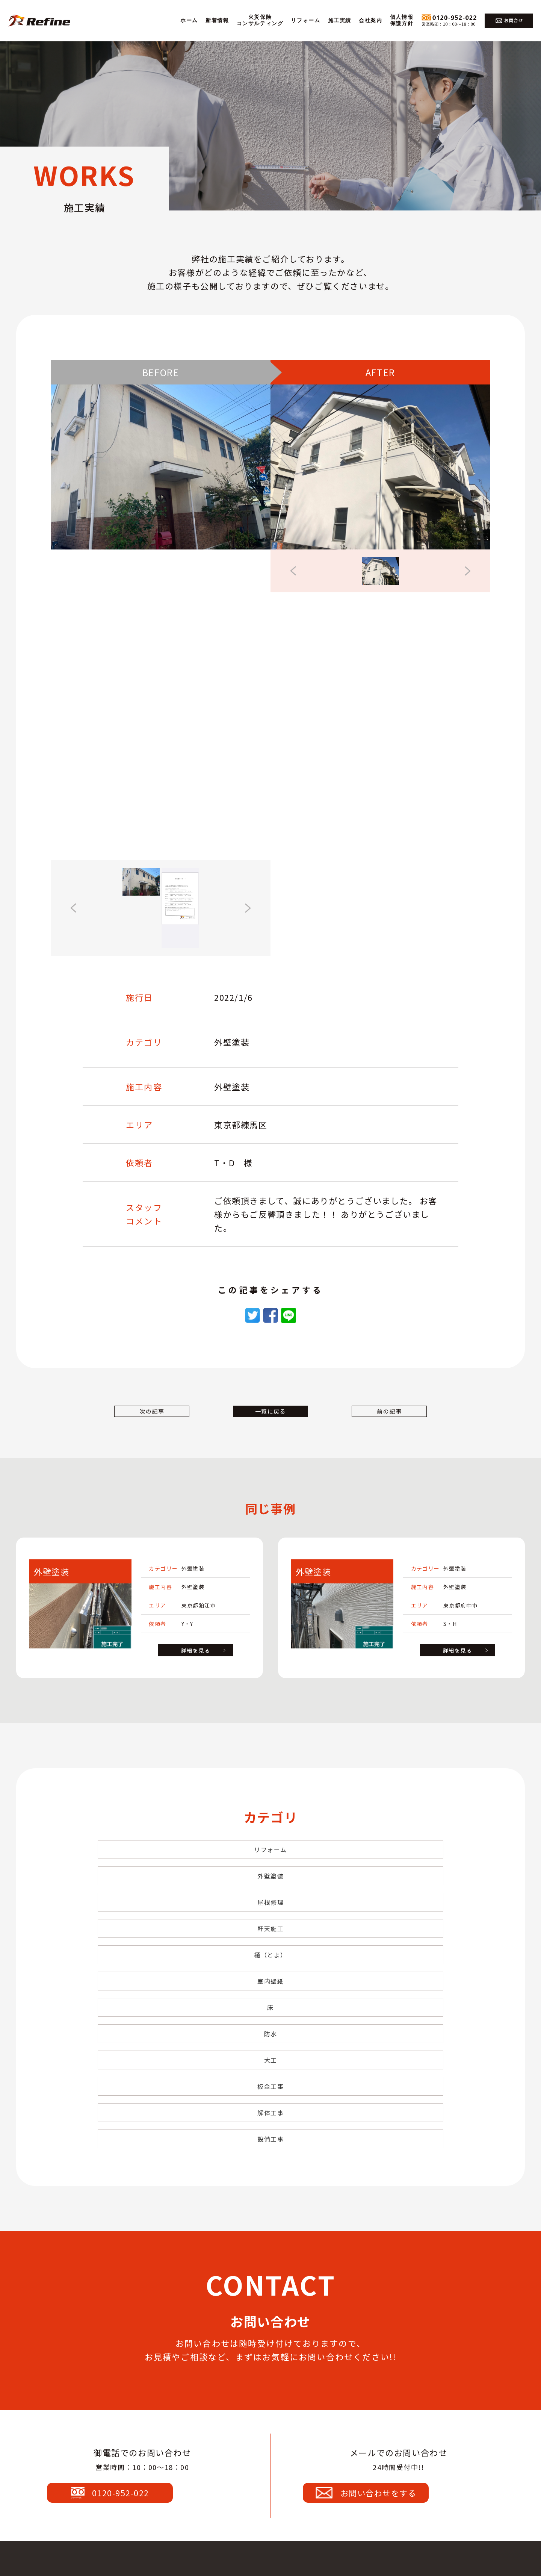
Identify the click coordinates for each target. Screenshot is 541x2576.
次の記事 (161, 1422)
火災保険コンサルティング (260, 20)
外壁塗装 (270, 1866)
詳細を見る (195, 1666)
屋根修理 (387, 1866)
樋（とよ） (270, 1899)
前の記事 (379, 1422)
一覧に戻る (270, 1422)
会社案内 (370, 20)
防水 (270, 1933)
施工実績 (339, 20)
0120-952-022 (141, 2333)
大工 (387, 1933)
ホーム (189, 20)
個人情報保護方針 (401, 20)
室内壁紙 (387, 1899)
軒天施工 (153, 1899)
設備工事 (387, 1967)
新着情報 (217, 20)
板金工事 (153, 1967)
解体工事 (270, 1967)
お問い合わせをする (397, 2333)
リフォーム (305, 20)
